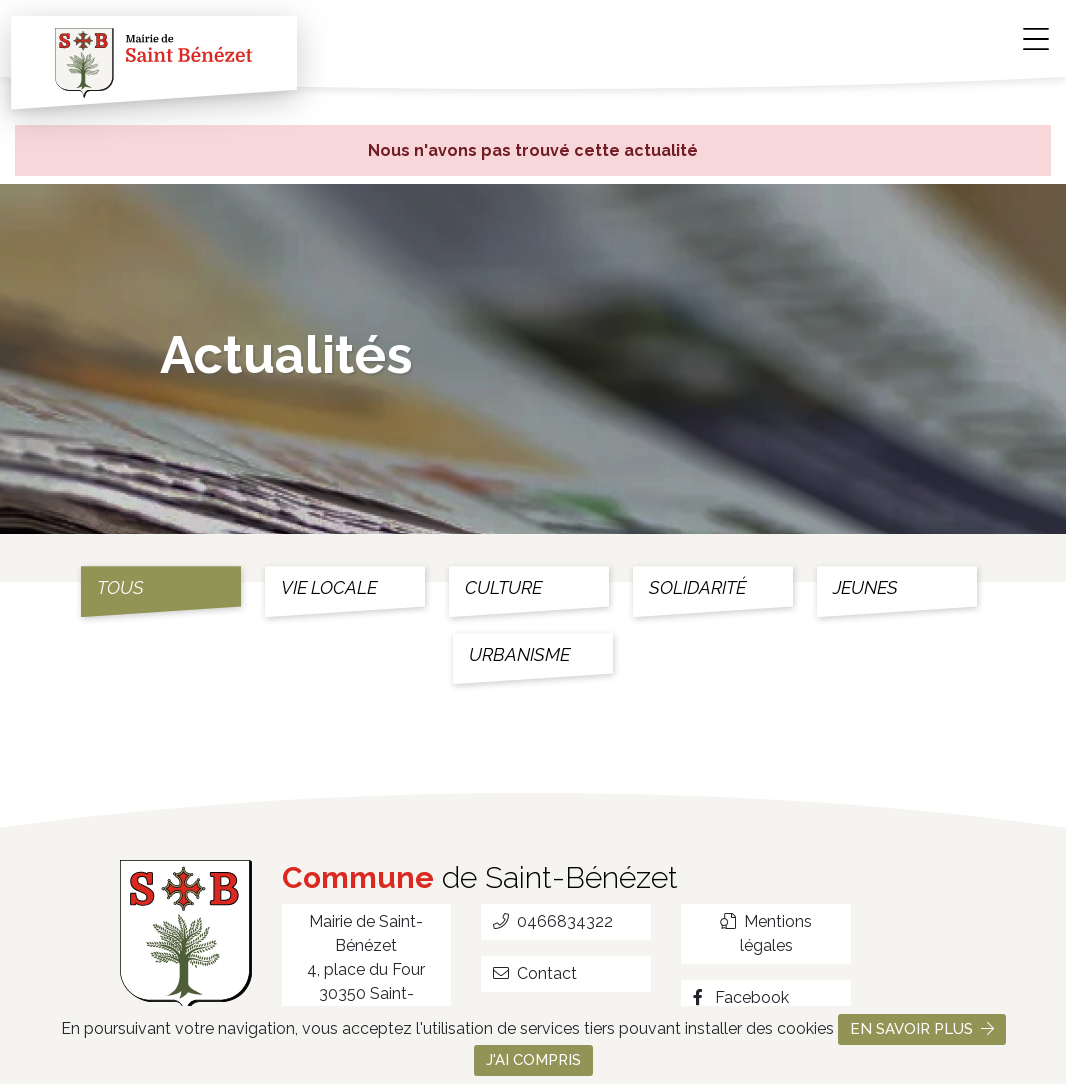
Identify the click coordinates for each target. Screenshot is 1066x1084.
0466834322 (553, 921)
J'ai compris (533, 1060)
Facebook (741, 997)
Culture (503, 587)
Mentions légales (766, 933)
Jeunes (865, 587)
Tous (120, 587)
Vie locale (329, 587)
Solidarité (697, 587)
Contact (535, 973)
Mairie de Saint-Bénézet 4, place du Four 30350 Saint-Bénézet (366, 969)
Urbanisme (519, 654)
